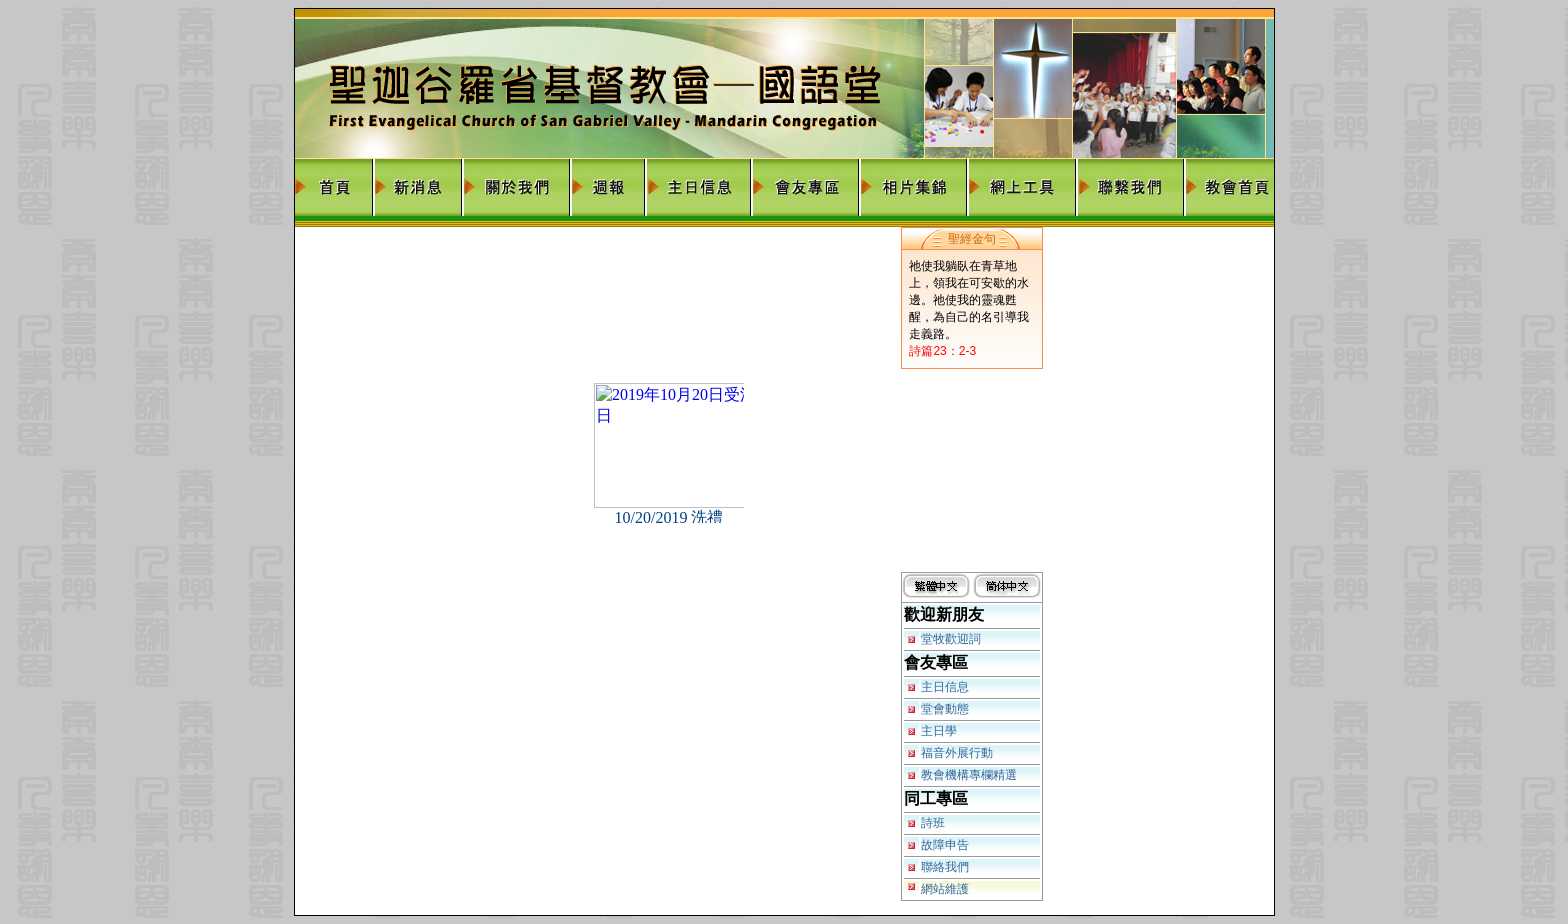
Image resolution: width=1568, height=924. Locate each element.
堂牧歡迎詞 (951, 639)
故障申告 (945, 845)
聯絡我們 (945, 867)
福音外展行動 (957, 753)
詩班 (933, 823)
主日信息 (945, 687)
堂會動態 (945, 709)
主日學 (939, 731)
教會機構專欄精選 (969, 775)
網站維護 (945, 889)
